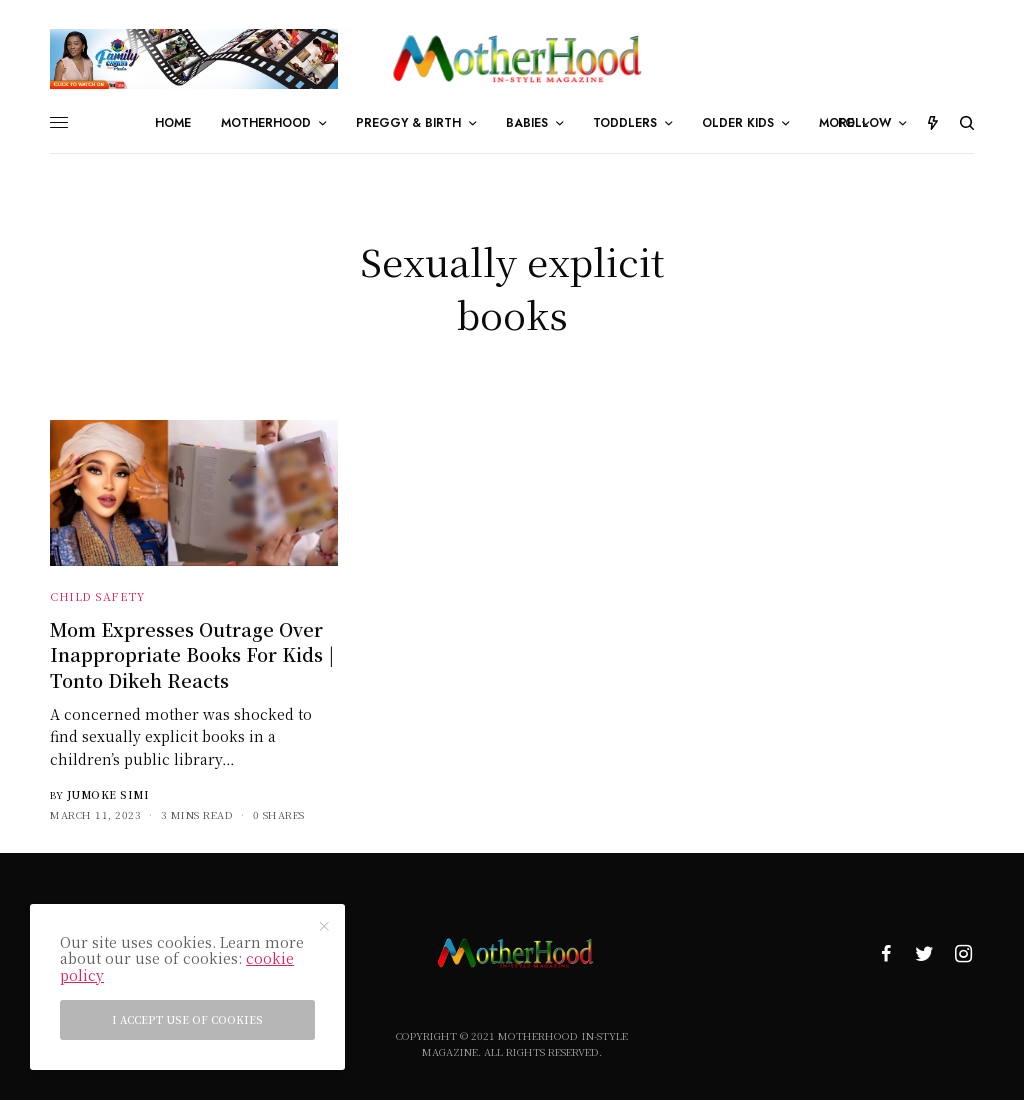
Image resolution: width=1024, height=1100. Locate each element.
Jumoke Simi (108, 794)
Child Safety (97, 596)
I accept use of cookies (187, 1019)
